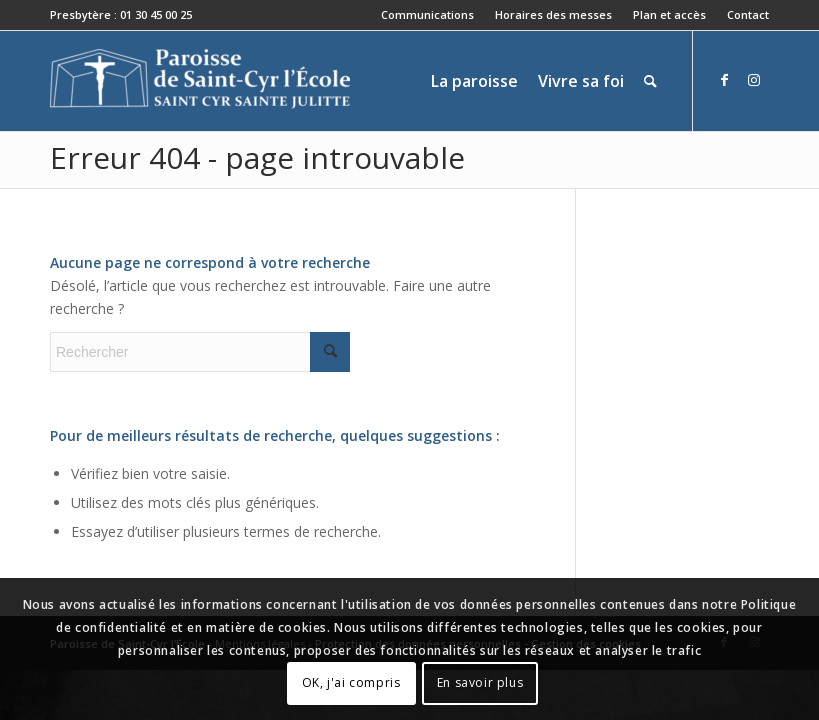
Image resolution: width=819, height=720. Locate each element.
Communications (427, 14)
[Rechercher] (650, 81)
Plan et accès (669, 14)
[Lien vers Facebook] (724, 80)
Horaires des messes (553, 14)
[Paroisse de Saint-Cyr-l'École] (200, 81)
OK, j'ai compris (351, 682)
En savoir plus (480, 682)
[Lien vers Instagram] (754, 80)
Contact (748, 14)
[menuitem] (428, 15)
